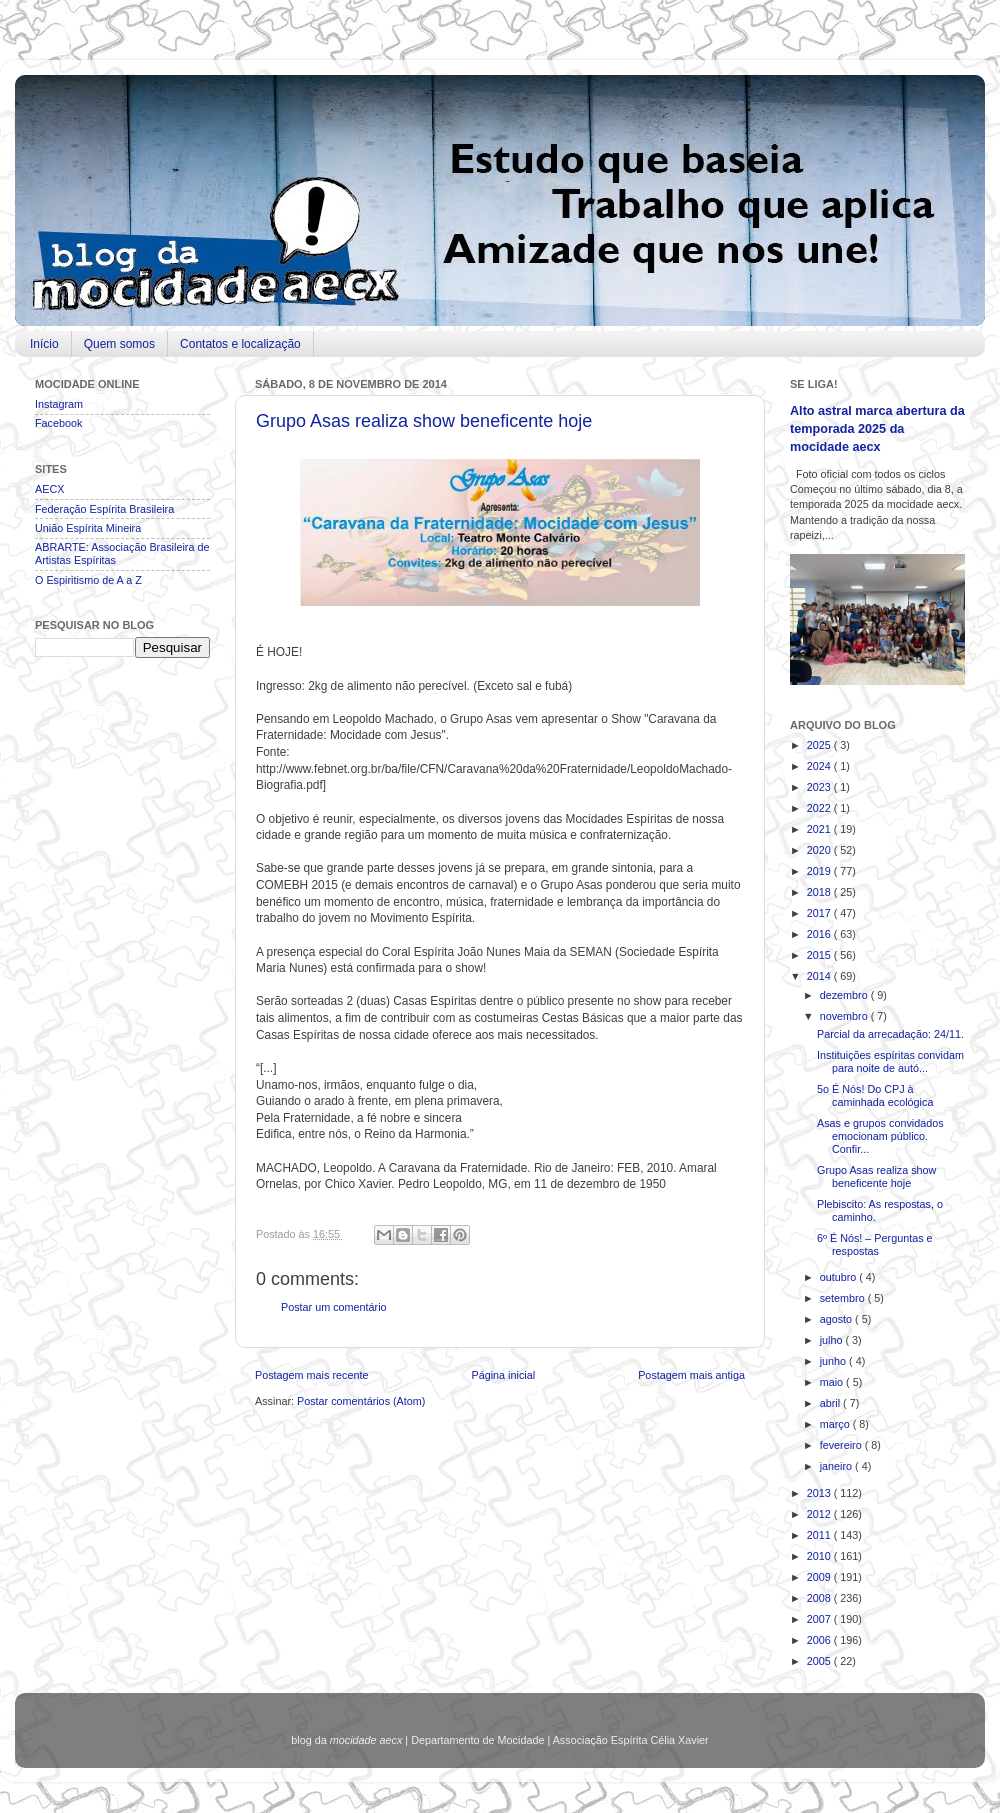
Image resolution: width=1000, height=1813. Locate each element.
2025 (820, 745)
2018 (820, 892)
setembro (844, 1298)
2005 (820, 1661)
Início (44, 344)
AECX (49, 489)
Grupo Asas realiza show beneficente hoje (424, 421)
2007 (820, 1619)
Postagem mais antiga (691, 1375)
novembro (845, 1016)
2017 (820, 913)
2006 (820, 1640)
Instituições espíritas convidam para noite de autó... (890, 1061)
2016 (820, 934)
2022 (820, 808)
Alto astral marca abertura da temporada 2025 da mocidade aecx (877, 428)
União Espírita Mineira (88, 528)
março (836, 1424)
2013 (820, 1493)
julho (833, 1340)
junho (834, 1361)
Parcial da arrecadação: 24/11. (890, 1034)
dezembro (845, 995)
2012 (820, 1514)
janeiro (837, 1466)
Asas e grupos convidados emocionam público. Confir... (880, 1136)
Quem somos (119, 344)
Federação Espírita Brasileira (104, 509)
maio (833, 1382)
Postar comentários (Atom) (361, 1401)
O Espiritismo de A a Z (88, 580)
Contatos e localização (240, 344)
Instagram (59, 404)
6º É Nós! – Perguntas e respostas (875, 1244)
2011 (820, 1535)
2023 (820, 787)
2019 (820, 871)
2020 (820, 850)
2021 (820, 829)
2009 (820, 1577)
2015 (820, 955)
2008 (820, 1598)
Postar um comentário (334, 1307)
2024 (820, 766)
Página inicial (503, 1375)
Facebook (58, 423)
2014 (820, 976)
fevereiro (842, 1445)
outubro (840, 1277)
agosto (837, 1319)
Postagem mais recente (311, 1375)
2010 (820, 1556)
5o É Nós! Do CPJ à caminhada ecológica (875, 1095)
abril (831, 1403)
